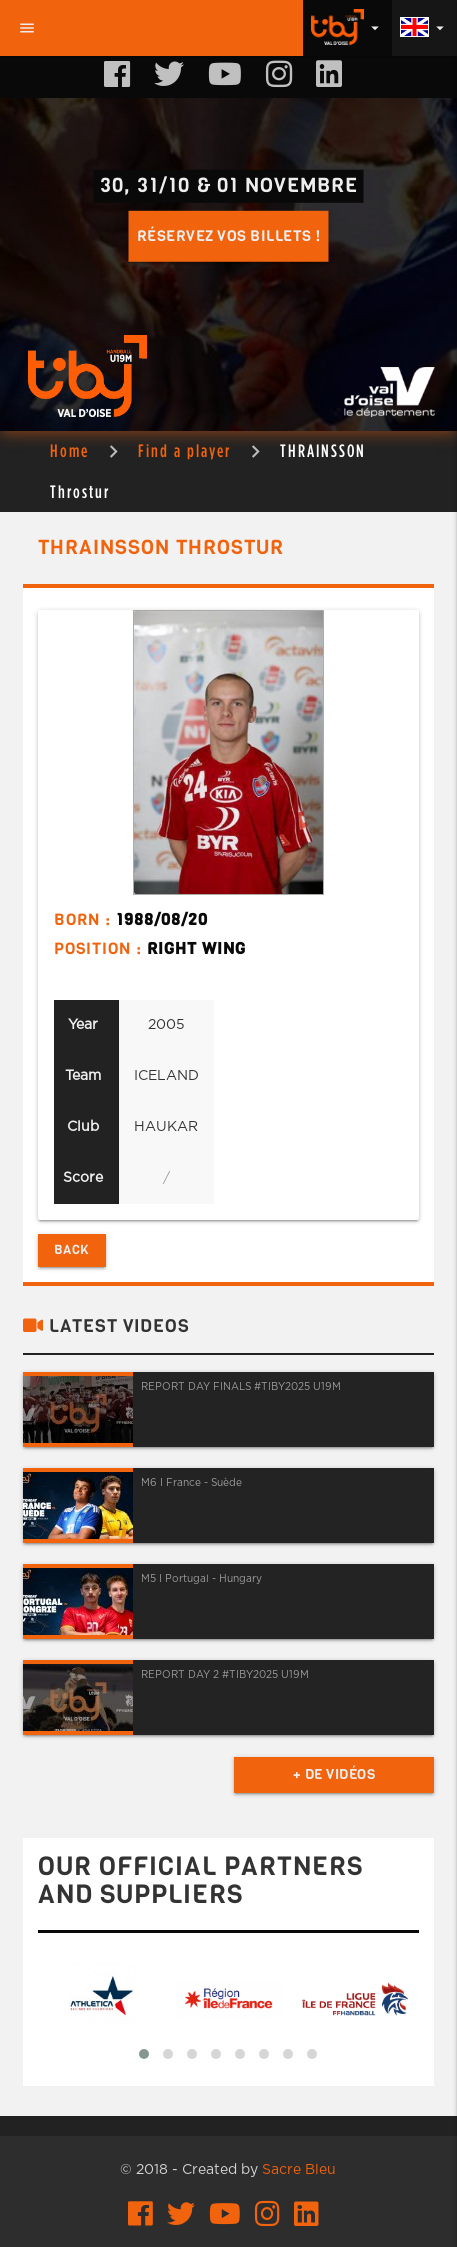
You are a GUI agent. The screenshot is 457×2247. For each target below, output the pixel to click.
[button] (144, 2054)
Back (72, 1249)
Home (69, 450)
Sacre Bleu (299, 2170)
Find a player (184, 450)
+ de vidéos (334, 1774)
